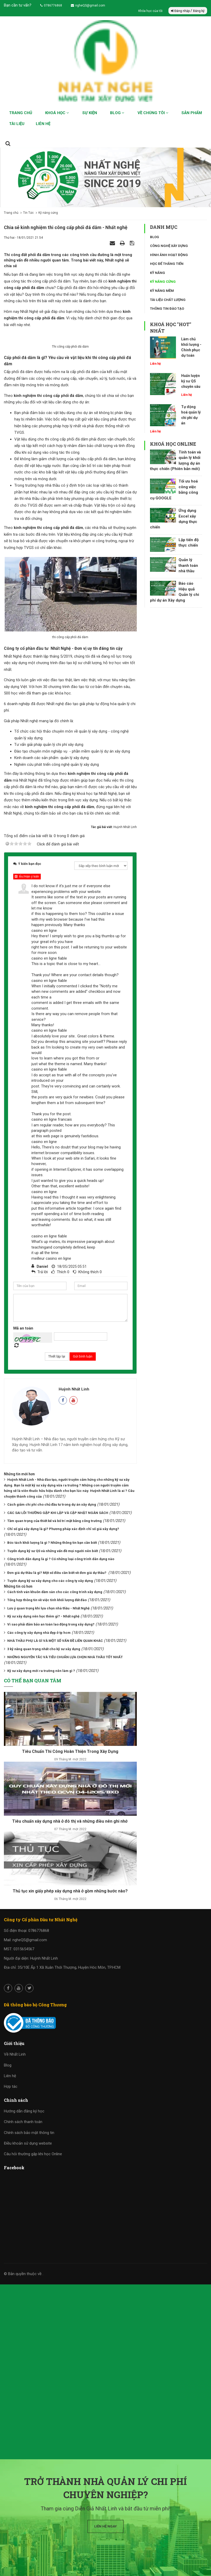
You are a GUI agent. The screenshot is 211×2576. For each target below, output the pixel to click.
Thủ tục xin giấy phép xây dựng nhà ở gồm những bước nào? (70, 1954)
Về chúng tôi (153, 113)
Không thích (88, 1335)
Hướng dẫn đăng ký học (24, 2174)
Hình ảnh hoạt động (169, 255)
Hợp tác (10, 2150)
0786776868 (51, 5)
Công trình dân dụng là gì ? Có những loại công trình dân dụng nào (60, 1623)
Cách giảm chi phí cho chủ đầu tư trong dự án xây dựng (51, 1568)
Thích (61, 1335)
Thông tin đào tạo (167, 309)
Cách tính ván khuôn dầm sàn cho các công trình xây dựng (54, 1655)
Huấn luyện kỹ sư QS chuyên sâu (190, 381)
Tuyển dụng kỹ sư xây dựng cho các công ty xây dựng (50, 1645)
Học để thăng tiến (166, 264)
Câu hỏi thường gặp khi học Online (33, 2217)
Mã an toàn (23, 1391)
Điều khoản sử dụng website (28, 2207)
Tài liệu (16, 123)
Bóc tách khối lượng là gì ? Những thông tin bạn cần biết (52, 1606)
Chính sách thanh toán (23, 2185)
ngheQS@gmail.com (88, 5)
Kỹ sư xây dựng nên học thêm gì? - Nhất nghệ (43, 1680)
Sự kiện (89, 113)
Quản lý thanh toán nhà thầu (188, 565)
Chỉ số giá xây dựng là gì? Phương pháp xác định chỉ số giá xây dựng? (63, 1593)
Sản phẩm (191, 113)
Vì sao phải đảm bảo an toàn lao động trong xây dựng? (50, 1688)
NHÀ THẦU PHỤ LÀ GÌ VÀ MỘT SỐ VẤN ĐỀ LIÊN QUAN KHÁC (55, 1704)
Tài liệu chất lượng (168, 300)
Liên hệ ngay (105, 2526)
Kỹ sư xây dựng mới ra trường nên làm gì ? (41, 1734)
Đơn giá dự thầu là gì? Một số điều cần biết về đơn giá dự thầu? (57, 1636)
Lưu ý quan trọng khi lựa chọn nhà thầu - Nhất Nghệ (48, 1672)
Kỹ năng (157, 273)
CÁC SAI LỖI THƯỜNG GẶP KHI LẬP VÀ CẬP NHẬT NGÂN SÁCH (57, 1576)
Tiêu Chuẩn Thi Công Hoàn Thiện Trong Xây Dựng (70, 1815)
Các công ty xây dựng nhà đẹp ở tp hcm (39, 1696)
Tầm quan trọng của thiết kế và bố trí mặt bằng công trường (54, 1584)
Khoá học (57, 113)
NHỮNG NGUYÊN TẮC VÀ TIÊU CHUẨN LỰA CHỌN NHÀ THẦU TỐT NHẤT (65, 1721)
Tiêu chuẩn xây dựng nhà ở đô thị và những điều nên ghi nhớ (70, 1885)
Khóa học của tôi (150, 11)
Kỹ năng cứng (163, 282)
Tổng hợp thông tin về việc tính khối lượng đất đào (47, 1664)
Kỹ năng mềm (162, 291)
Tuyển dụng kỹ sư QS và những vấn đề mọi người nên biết (52, 1614)
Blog (117, 113)
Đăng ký (199, 11)
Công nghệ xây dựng (169, 246)
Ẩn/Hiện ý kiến (27, 940)
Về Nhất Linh (15, 2118)
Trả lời (42, 1335)
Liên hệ (43, 123)
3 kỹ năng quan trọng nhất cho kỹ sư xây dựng (43, 1712)
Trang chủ (20, 113)
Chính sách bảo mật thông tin (29, 2196)
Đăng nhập (180, 11)
